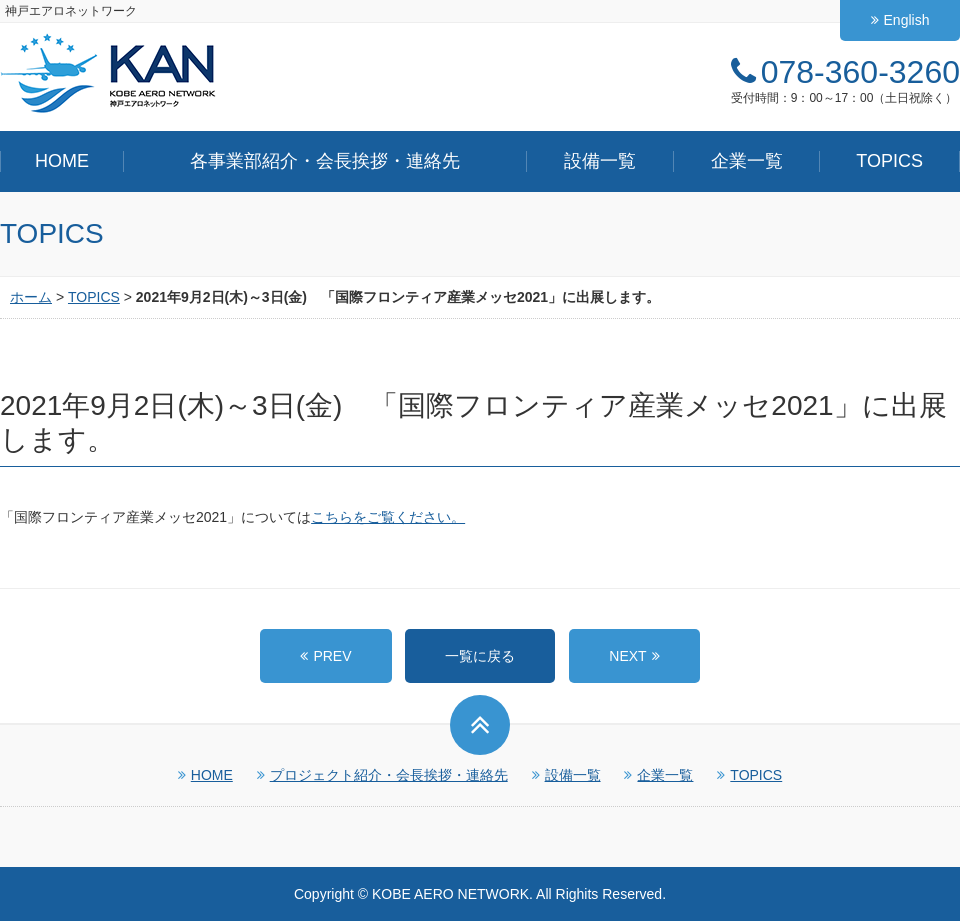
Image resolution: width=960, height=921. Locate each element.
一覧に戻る (480, 656)
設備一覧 (600, 161)
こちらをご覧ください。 (388, 517)
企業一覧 (747, 161)
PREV (332, 656)
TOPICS (889, 161)
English (900, 20)
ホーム (31, 297)
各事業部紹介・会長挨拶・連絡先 (325, 161)
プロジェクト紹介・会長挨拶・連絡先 (382, 775)
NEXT (627, 656)
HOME (62, 161)
